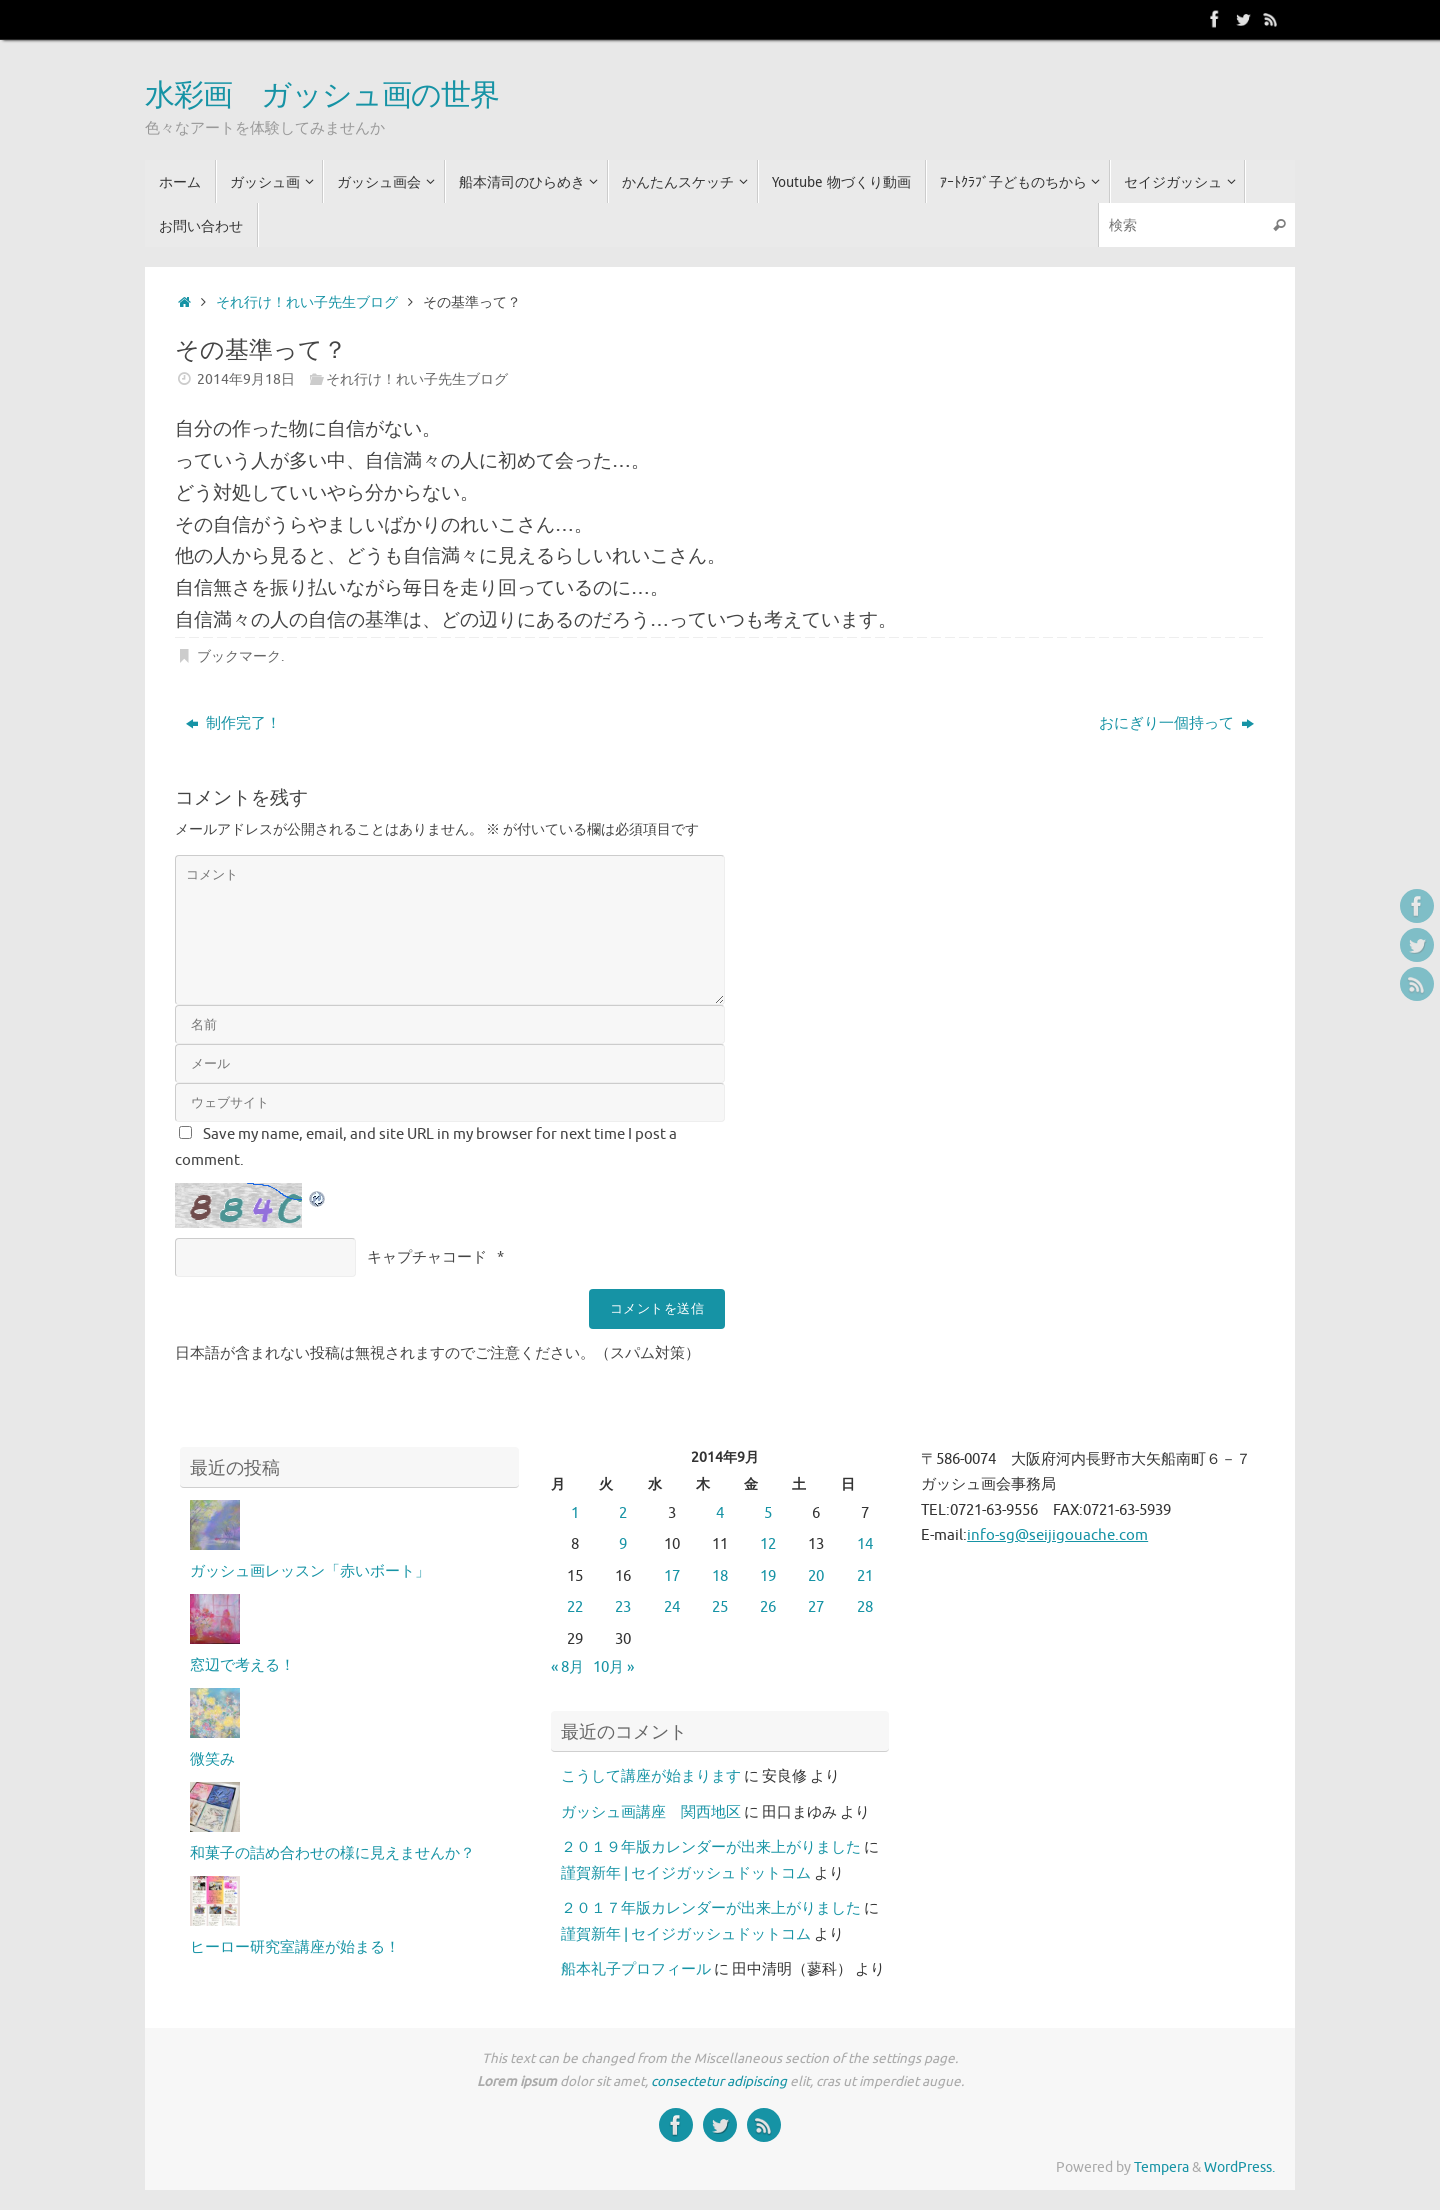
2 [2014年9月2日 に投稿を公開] (623, 1513)
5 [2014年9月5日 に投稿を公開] (768, 1513)
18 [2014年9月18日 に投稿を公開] (720, 1576)
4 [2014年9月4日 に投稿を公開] (720, 1513)
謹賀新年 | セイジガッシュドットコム (686, 1873)
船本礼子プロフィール (636, 1969)
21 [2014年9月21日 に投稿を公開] (865, 1576)
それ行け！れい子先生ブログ (307, 302)
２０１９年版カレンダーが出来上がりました (711, 1847)
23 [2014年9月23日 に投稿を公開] (623, 1607)
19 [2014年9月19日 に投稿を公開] (768, 1576)
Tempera (1161, 2167)
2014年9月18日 (246, 379)
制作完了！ (233, 723)
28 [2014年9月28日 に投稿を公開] (865, 1607)
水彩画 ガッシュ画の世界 (322, 96)
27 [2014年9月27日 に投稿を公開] (816, 1607)
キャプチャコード (427, 1257)
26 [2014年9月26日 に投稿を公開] (768, 1607)
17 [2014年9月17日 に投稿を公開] (672, 1576)
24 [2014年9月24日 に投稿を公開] (672, 1607)
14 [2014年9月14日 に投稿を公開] (865, 1544)
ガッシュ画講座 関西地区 (651, 1812)
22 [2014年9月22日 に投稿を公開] (575, 1607)
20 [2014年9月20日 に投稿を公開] (816, 1576)
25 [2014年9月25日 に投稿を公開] (720, 1607)
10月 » (613, 1667)
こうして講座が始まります (651, 1776)
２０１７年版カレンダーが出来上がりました (711, 1908)
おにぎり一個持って (1176, 723)
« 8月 (567, 1667)
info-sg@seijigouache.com (1057, 1535)
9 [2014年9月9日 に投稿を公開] (623, 1544)
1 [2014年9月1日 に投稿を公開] (575, 1513)
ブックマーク (239, 656)
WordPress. (1239, 2167)
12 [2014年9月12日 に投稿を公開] (768, 1544)
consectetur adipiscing (719, 2081)
